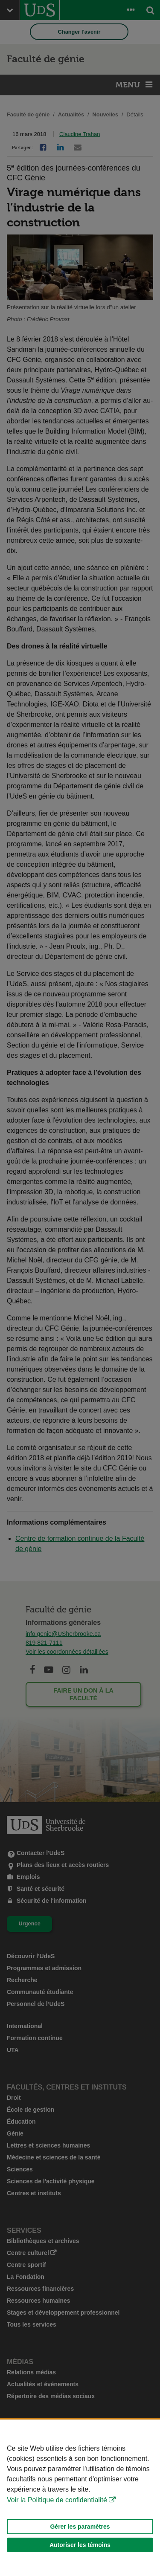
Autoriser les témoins (80, 2544)
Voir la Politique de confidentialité (57, 2500)
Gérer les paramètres (80, 2526)
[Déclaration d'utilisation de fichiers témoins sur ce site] (80, 2498)
